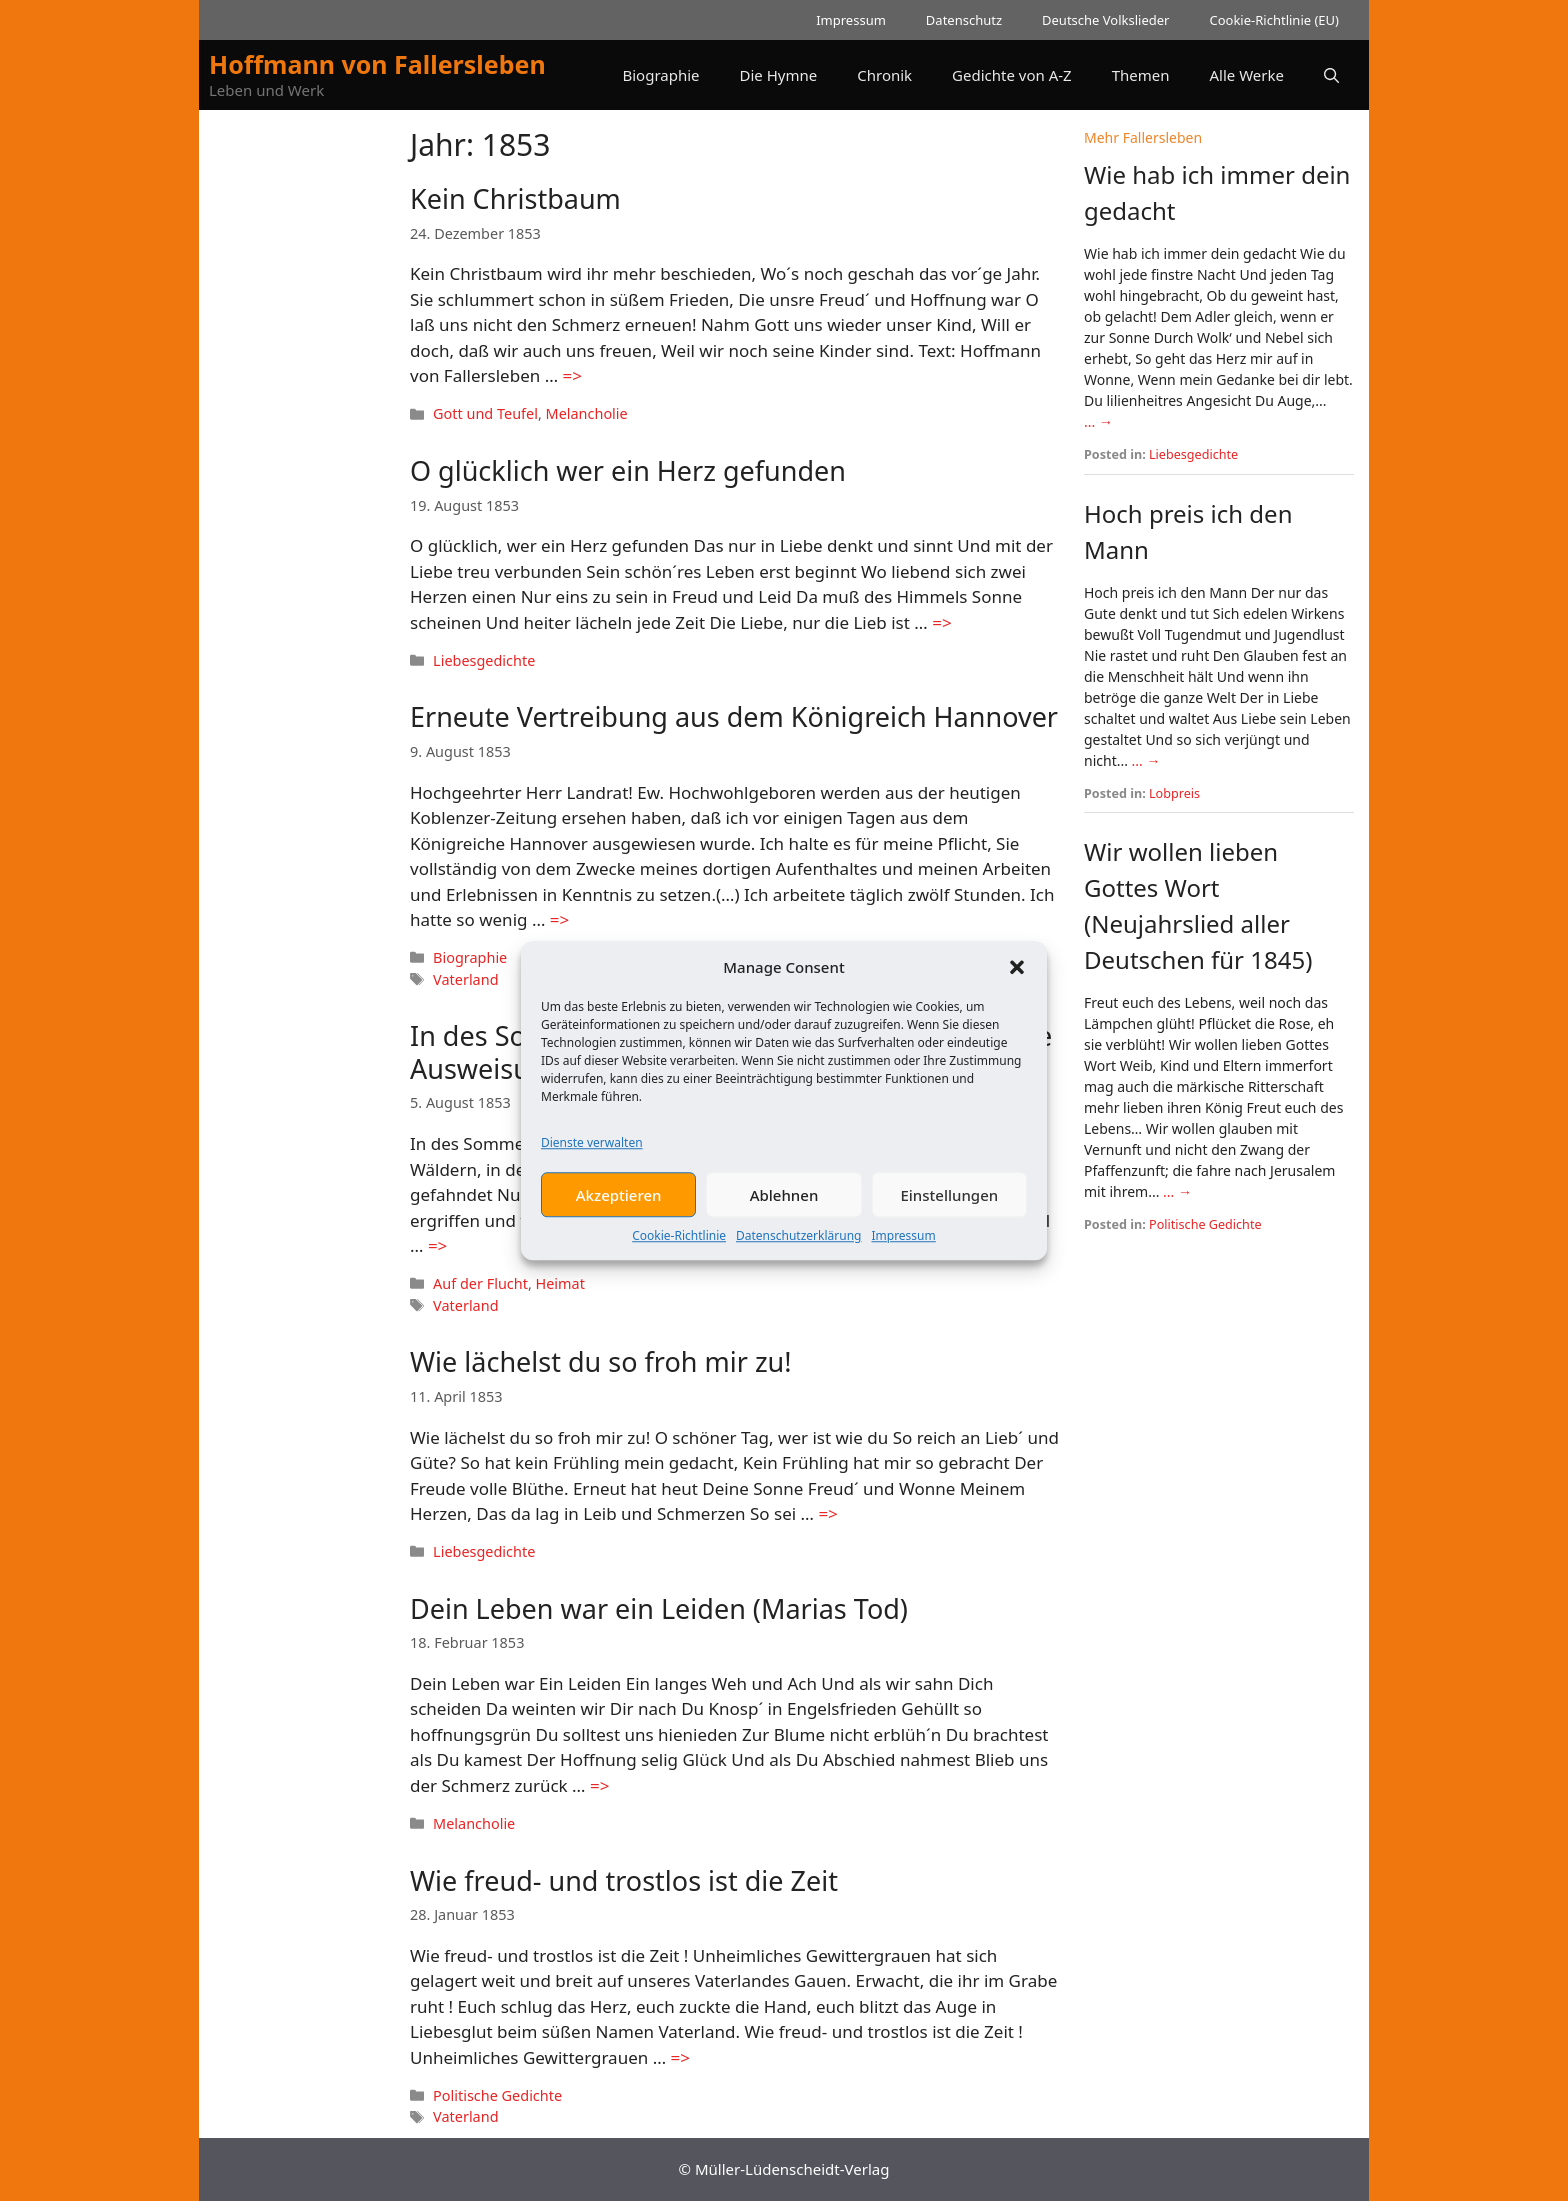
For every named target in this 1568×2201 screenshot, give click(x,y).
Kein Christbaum (515, 198)
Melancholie (587, 413)
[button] (1017, 972)
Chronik (884, 75)
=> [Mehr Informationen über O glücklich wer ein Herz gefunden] (941, 622)
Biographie (660, 75)
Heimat (560, 1283)
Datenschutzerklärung (798, 1240)
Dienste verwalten (592, 1147)
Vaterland (465, 979)
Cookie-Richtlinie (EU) (1274, 20)
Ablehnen (784, 1200)
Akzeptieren (619, 1200)
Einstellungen (949, 1200)
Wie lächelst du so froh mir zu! (601, 1361)
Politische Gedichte (497, 2095)
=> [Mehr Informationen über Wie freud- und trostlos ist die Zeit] (680, 2057)
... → (1098, 421)
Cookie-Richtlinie (679, 1240)
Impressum (903, 1240)
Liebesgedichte (484, 660)
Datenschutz (964, 20)
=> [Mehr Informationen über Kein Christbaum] (572, 375)
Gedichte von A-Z (1012, 75)
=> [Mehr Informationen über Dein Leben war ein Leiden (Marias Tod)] (599, 1785)
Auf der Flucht (480, 1283)
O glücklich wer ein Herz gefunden (628, 470)
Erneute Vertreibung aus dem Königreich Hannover (734, 716)
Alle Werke (1247, 75)
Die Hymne (779, 75)
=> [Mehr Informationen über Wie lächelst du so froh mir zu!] (827, 1513)
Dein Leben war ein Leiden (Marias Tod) (659, 1608)
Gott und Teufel (485, 413)
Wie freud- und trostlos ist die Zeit (624, 1880)
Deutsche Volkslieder (1105, 20)
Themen (1141, 75)
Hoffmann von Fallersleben (377, 64)
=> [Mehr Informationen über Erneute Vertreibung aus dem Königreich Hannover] (559, 919)
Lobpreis (1174, 793)
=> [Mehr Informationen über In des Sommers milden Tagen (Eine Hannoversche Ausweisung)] (437, 1245)
